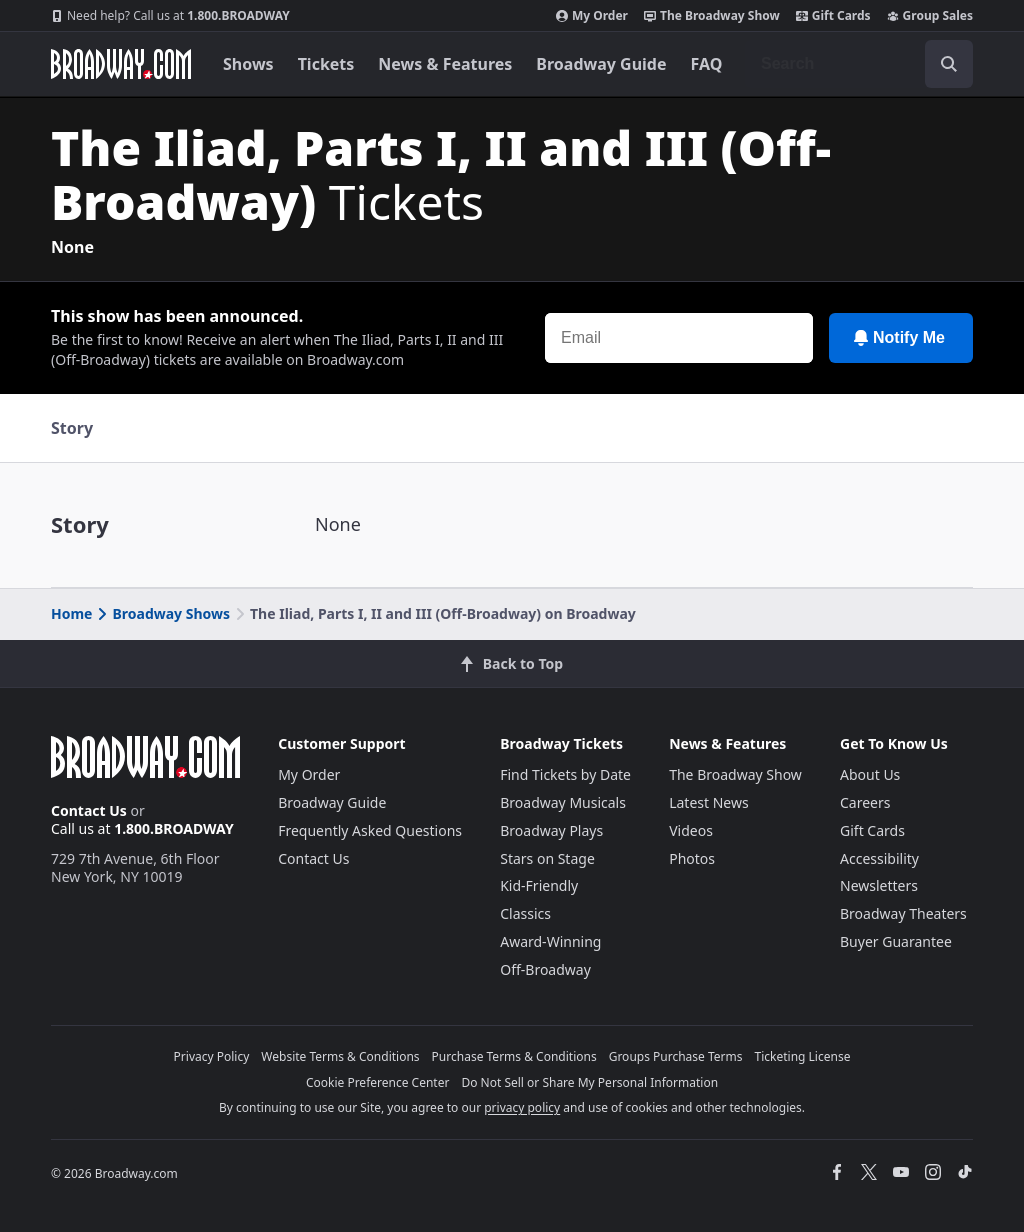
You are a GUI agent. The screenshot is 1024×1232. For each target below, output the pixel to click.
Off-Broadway (545, 969)
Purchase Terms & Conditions (514, 1056)
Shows (248, 64)
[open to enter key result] (949, 64)
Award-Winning (550, 941)
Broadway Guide (601, 64)
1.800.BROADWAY (170, 16)
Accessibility (879, 858)
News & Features (445, 64)
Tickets (326, 64)
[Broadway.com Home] (121, 64)
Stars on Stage (547, 858)
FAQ (707, 64)
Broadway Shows (162, 613)
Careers (865, 802)
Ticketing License (803, 1056)
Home (71, 613)
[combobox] (859, 64)
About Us (870, 774)
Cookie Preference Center (378, 1082)
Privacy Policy (212, 1056)
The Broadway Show (712, 16)
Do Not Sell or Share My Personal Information (589, 1082)
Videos (691, 830)
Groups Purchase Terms (676, 1056)
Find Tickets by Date (565, 774)
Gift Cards (833, 16)
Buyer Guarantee (896, 941)
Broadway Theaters (903, 913)
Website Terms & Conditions (340, 1056)
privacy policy (522, 1107)
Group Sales (930, 16)
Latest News (709, 802)
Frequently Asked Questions (370, 830)
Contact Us (89, 810)
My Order (592, 16)
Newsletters (879, 885)
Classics (525, 913)
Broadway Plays (551, 830)
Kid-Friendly (539, 885)
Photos (692, 858)
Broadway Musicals (563, 802)
